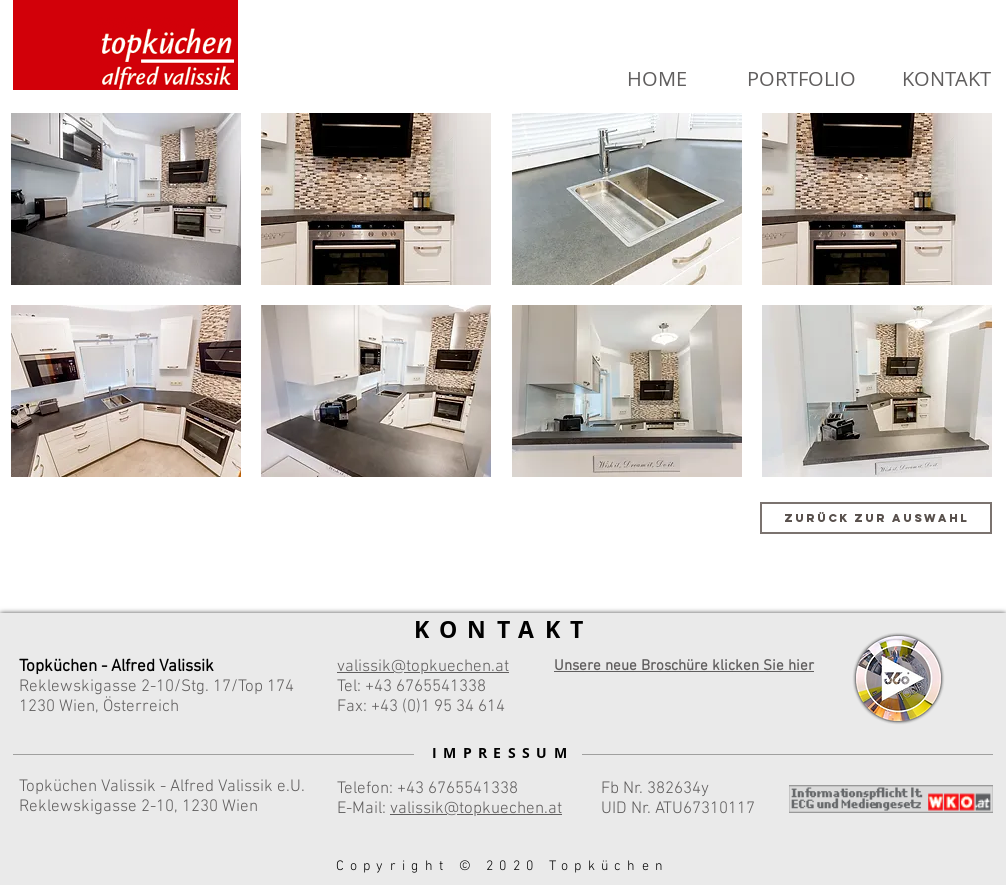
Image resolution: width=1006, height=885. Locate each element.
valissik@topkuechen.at (476, 809)
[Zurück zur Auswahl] (876, 518)
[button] (126, 199)
